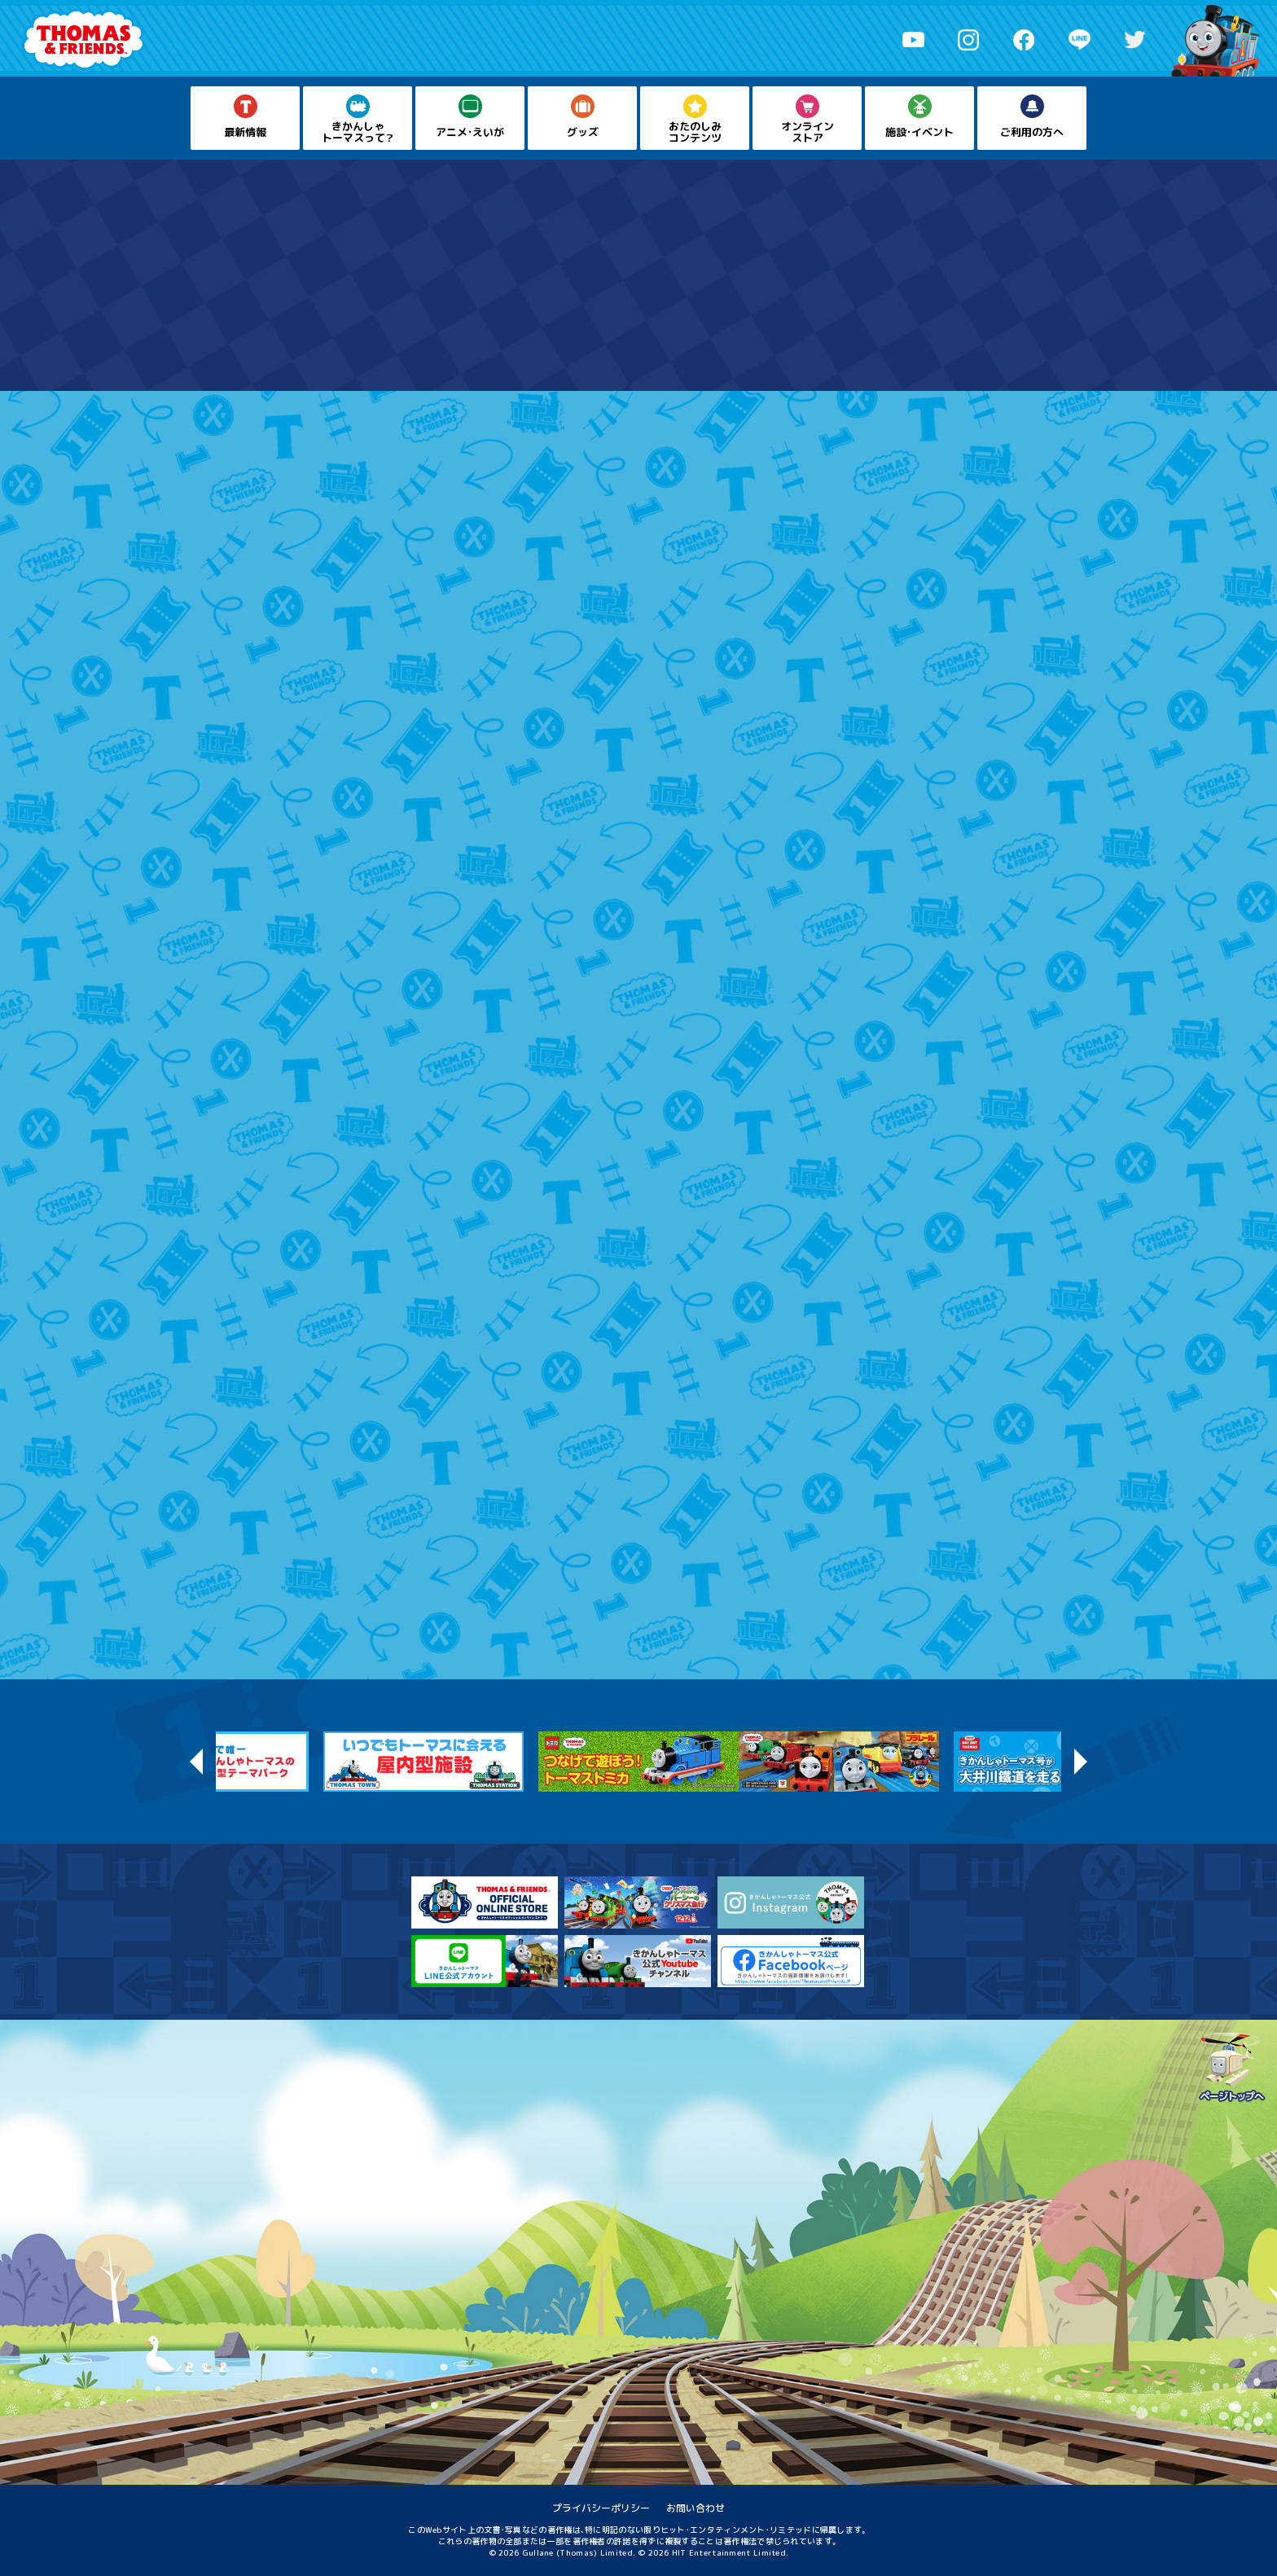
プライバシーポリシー (601, 2508)
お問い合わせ (695, 2508)
